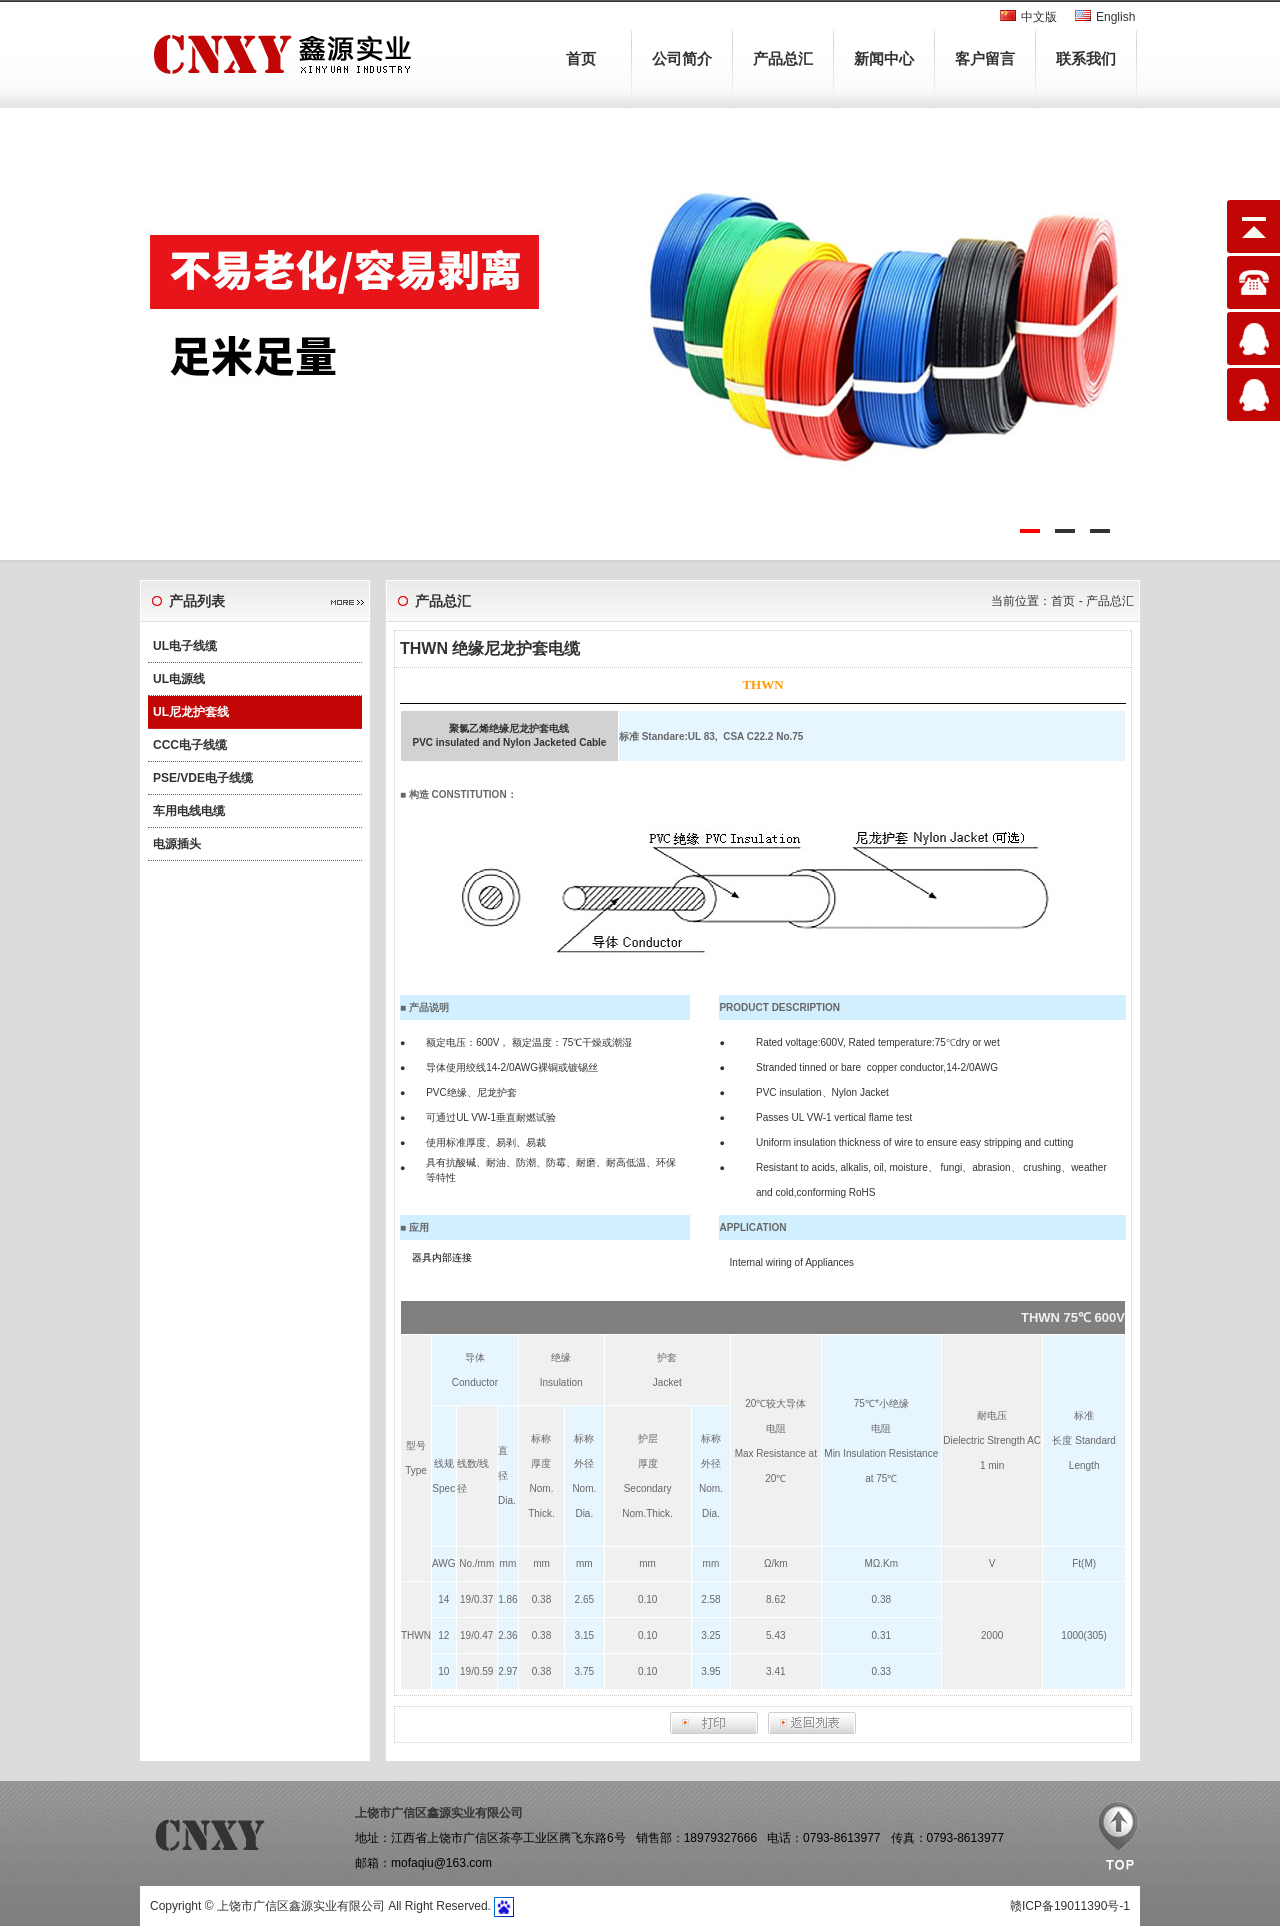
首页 (581, 58)
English (1115, 17)
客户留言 (985, 58)
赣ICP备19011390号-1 (1070, 1906)
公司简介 (682, 58)
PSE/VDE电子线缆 (203, 778)
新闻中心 (884, 58)
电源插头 (177, 844)
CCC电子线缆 (190, 745)
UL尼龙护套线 (191, 712)
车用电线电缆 (189, 811)
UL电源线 (179, 679)
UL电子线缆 (185, 646)
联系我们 (1086, 58)
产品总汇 (783, 58)
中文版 (1039, 17)
